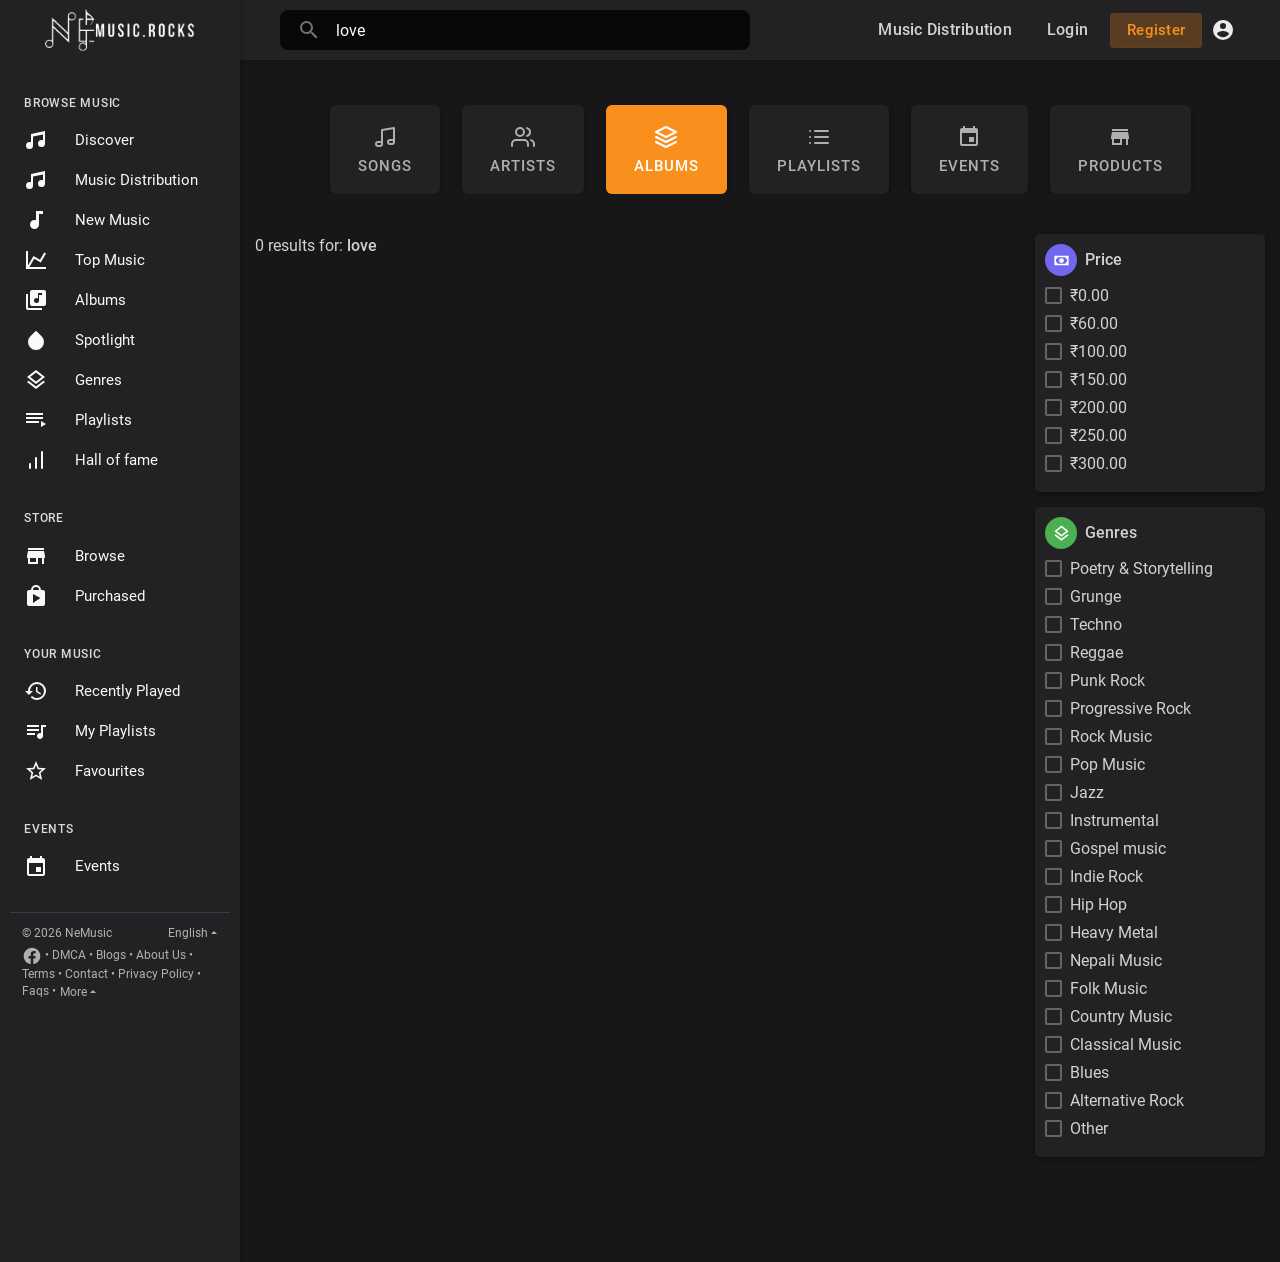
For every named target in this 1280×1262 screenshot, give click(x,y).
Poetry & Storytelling (1141, 568)
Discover (79, 140)
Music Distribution (111, 180)
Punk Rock (1107, 680)
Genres (73, 380)
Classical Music (1125, 1044)
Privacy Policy (156, 974)
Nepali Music (1116, 960)
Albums (75, 300)
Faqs (35, 991)
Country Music (1121, 1016)
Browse (74, 556)
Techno (1096, 624)
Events (72, 867)
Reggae (1096, 652)
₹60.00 (1094, 323)
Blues (1089, 1072)
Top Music (84, 260)
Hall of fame (91, 460)
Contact (86, 974)
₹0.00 (1089, 295)
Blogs (111, 955)
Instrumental (1114, 820)
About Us (161, 955)
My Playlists (90, 731)
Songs (385, 150)
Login (1067, 29)
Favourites (84, 771)
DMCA (69, 955)
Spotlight (79, 340)
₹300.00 (1098, 463)
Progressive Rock (1130, 708)
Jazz (1087, 792)
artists (523, 150)
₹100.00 (1098, 351)
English (188, 933)
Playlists (78, 420)
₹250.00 (1098, 435)
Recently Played (102, 691)
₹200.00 (1098, 407)
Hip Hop (1098, 904)
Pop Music (1107, 764)
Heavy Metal (1114, 932)
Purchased (84, 596)
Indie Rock (1106, 876)
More (73, 992)
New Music (87, 220)
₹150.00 (1098, 379)
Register (1156, 30)
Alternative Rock (1127, 1100)
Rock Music (1111, 736)
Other (1089, 1128)
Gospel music (1118, 848)
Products (1120, 150)
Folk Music (1108, 988)
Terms (38, 974)
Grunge (1095, 596)
